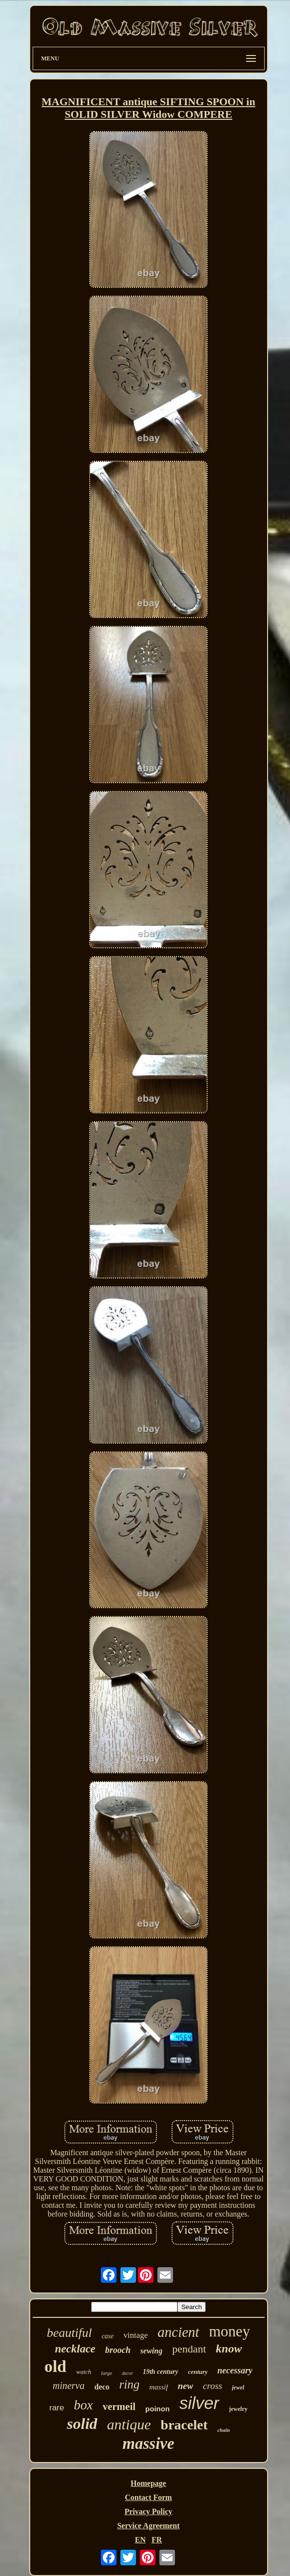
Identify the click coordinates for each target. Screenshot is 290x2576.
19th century (160, 2371)
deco (101, 2387)
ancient (178, 2332)
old (55, 2366)
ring (129, 2384)
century (198, 2371)
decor (127, 2373)
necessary (234, 2370)
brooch (118, 2350)
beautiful (69, 2333)
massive (148, 2443)
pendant (189, 2349)
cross (212, 2386)
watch (83, 2371)
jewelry (238, 2409)
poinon (157, 2409)
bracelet (184, 2424)
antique (129, 2424)
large (106, 2373)
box (83, 2405)
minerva (69, 2385)
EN (140, 2540)
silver (199, 2402)
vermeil (118, 2406)
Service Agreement (148, 2525)
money (229, 2331)
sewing (151, 2351)
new (185, 2386)
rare (56, 2407)
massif (158, 2387)
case (107, 2336)
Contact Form (148, 2497)
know (229, 2348)
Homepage (148, 2483)
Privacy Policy (148, 2511)
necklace (75, 2349)
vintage (135, 2335)
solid (82, 2423)
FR (157, 2540)
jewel (238, 2387)
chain (223, 2430)
